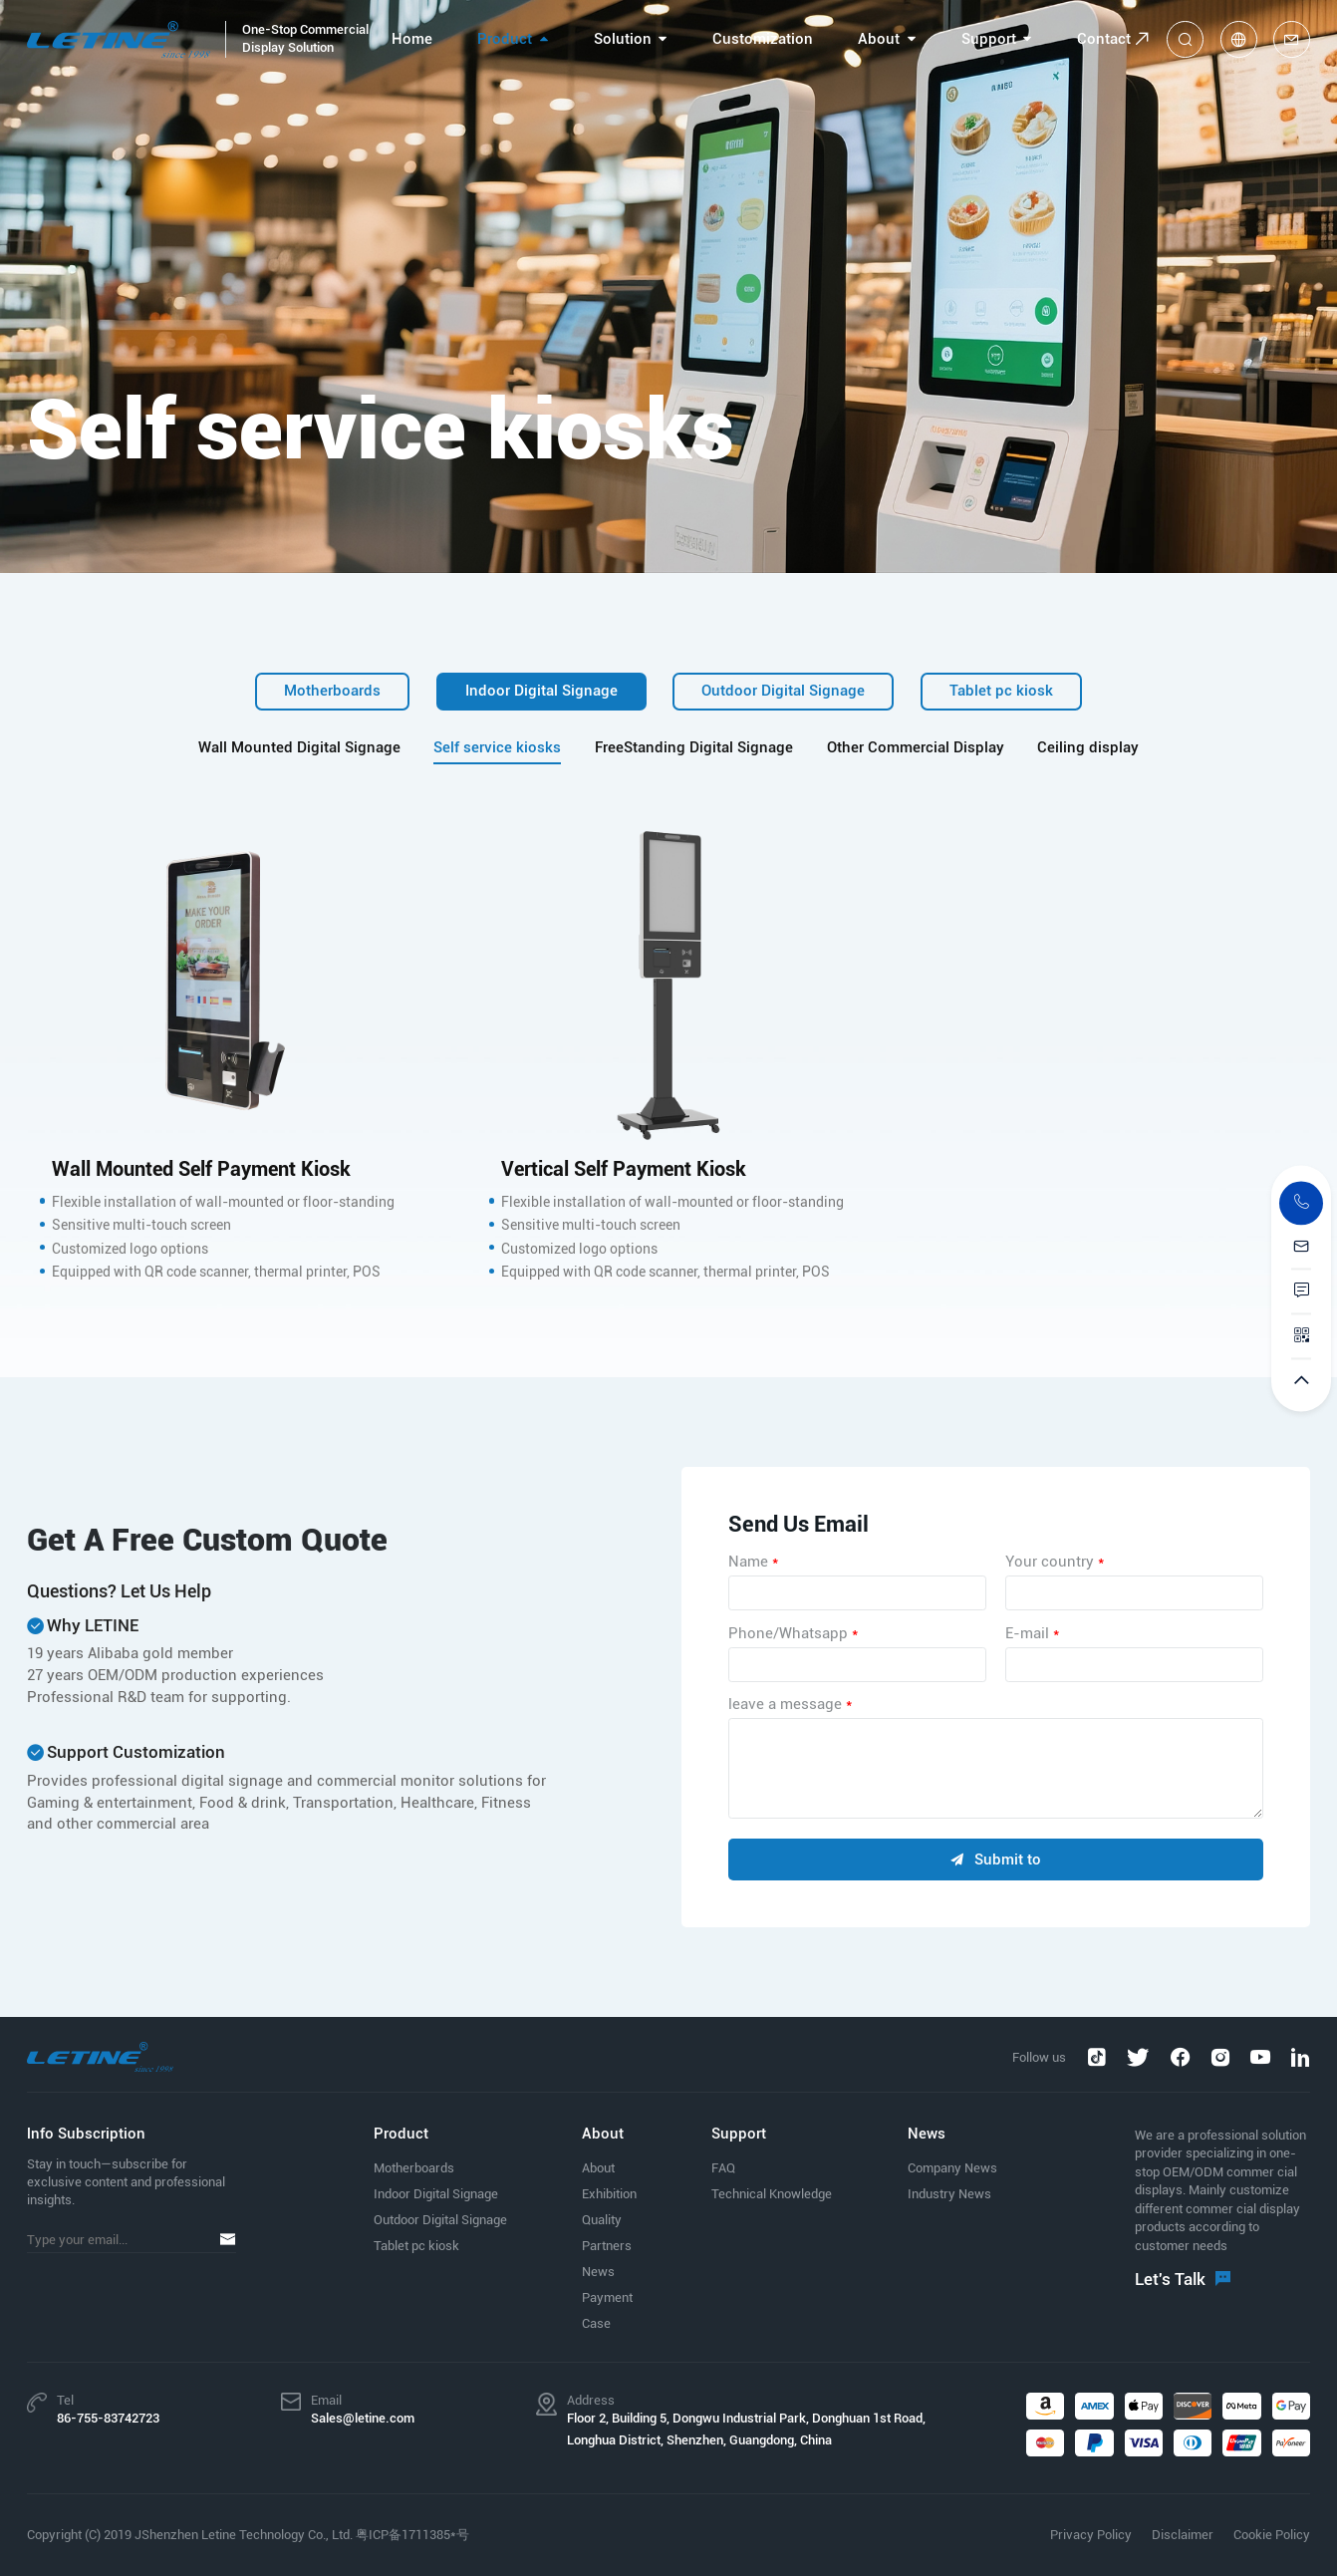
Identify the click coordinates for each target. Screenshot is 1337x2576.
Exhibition (609, 2193)
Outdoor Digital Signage (783, 691)
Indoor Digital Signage (541, 691)
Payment (607, 2297)
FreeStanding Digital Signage (694, 748)
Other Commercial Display (915, 748)
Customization (762, 39)
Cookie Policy (1271, 2534)
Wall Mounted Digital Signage (299, 748)
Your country (1054, 1562)
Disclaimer (1182, 2534)
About (879, 39)
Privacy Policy (1091, 2534)
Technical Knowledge (771, 2193)
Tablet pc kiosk (1001, 691)
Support (988, 39)
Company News (952, 2167)
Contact (1104, 39)
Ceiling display (1088, 748)
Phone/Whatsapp (793, 1633)
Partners (607, 2245)
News (598, 2271)
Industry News (949, 2193)
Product (504, 39)
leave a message (790, 1704)
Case (596, 2323)
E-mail (1032, 1633)
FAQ (723, 2167)
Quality (602, 2219)
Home (412, 39)
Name (753, 1562)
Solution (623, 39)
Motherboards (332, 691)
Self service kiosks (497, 748)
